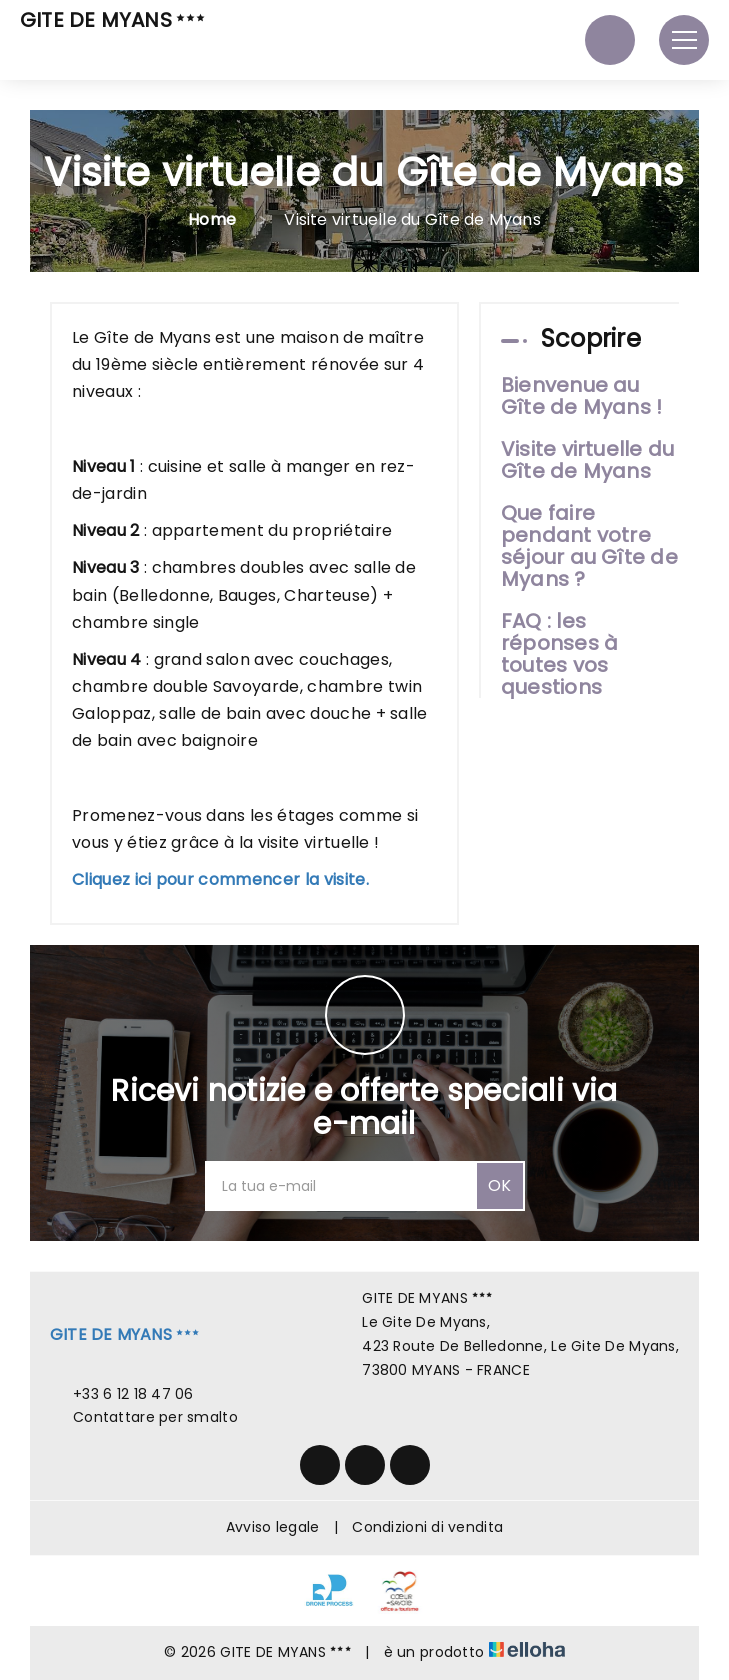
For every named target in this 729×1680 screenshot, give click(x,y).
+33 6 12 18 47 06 (122, 1394)
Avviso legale (273, 1527)
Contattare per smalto (144, 1417)
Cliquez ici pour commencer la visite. (220, 879)
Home (212, 219)
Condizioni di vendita (427, 1527)
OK (499, 1185)
